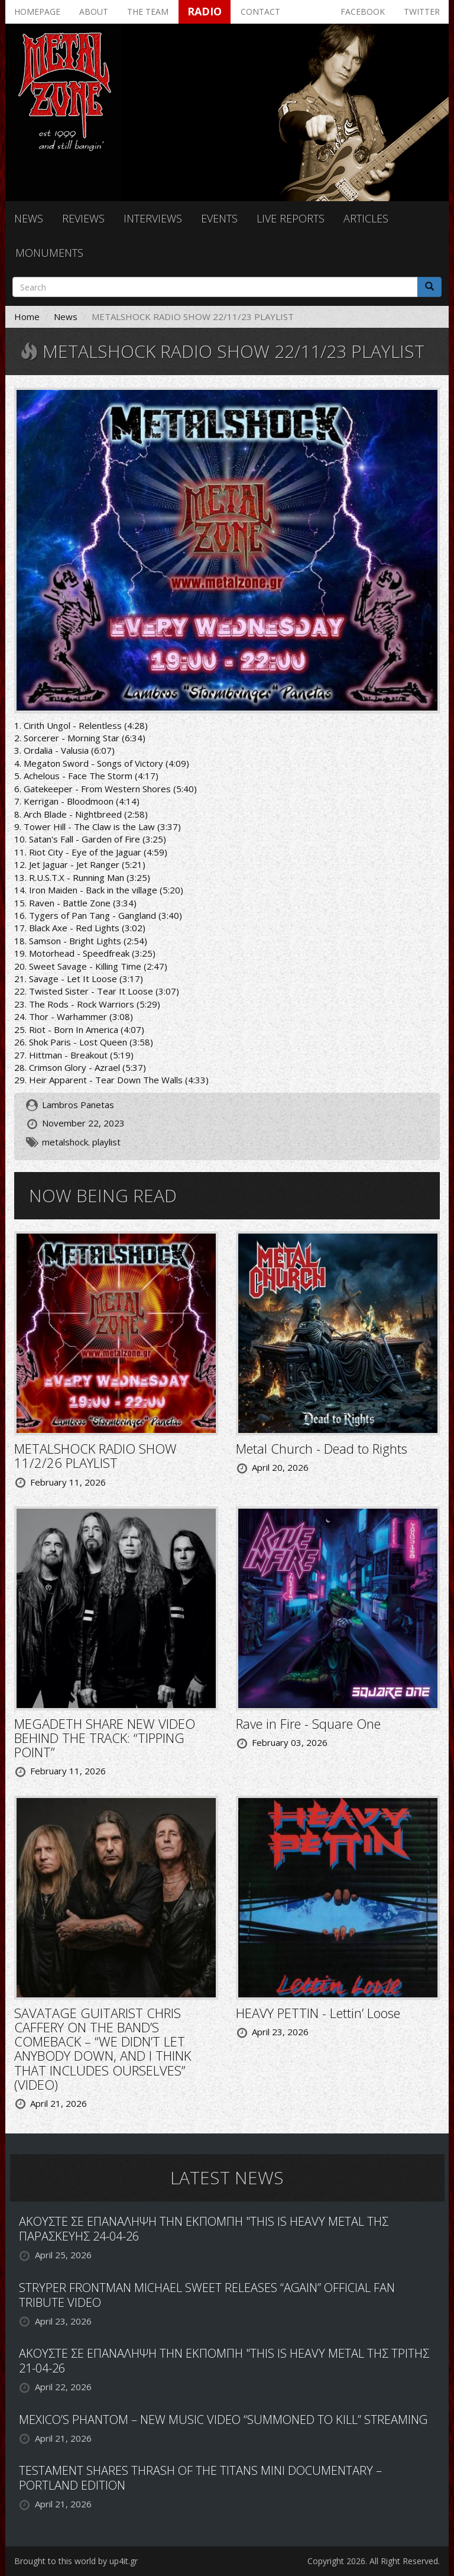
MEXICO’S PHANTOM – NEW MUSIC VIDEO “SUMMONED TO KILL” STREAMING (223, 2419)
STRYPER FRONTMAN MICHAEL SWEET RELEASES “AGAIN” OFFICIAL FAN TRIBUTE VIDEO (207, 2295)
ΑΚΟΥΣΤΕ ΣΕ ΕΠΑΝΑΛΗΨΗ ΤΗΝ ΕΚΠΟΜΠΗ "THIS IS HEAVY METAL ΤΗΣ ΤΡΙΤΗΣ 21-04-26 (224, 2360)
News (28, 218)
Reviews (83, 218)
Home (27, 316)
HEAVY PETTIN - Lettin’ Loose (318, 2013)
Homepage (37, 11)
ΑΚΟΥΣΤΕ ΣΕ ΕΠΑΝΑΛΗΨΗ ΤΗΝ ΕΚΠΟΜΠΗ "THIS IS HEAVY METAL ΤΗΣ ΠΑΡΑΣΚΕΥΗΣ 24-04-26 (203, 2228)
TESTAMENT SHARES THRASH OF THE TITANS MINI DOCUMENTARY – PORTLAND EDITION (200, 2477)
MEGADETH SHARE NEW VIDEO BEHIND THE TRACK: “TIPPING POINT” (104, 1738)
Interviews (153, 218)
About (93, 11)
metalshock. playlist (81, 1142)
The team (147, 11)
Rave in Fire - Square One (308, 1723)
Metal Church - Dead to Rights (321, 1448)
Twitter (422, 11)
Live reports (291, 218)
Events (219, 218)
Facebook (362, 11)
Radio (204, 11)
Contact (260, 11)
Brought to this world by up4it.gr (76, 2561)
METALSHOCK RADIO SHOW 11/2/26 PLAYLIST (95, 1455)
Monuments (49, 253)
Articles (365, 218)
